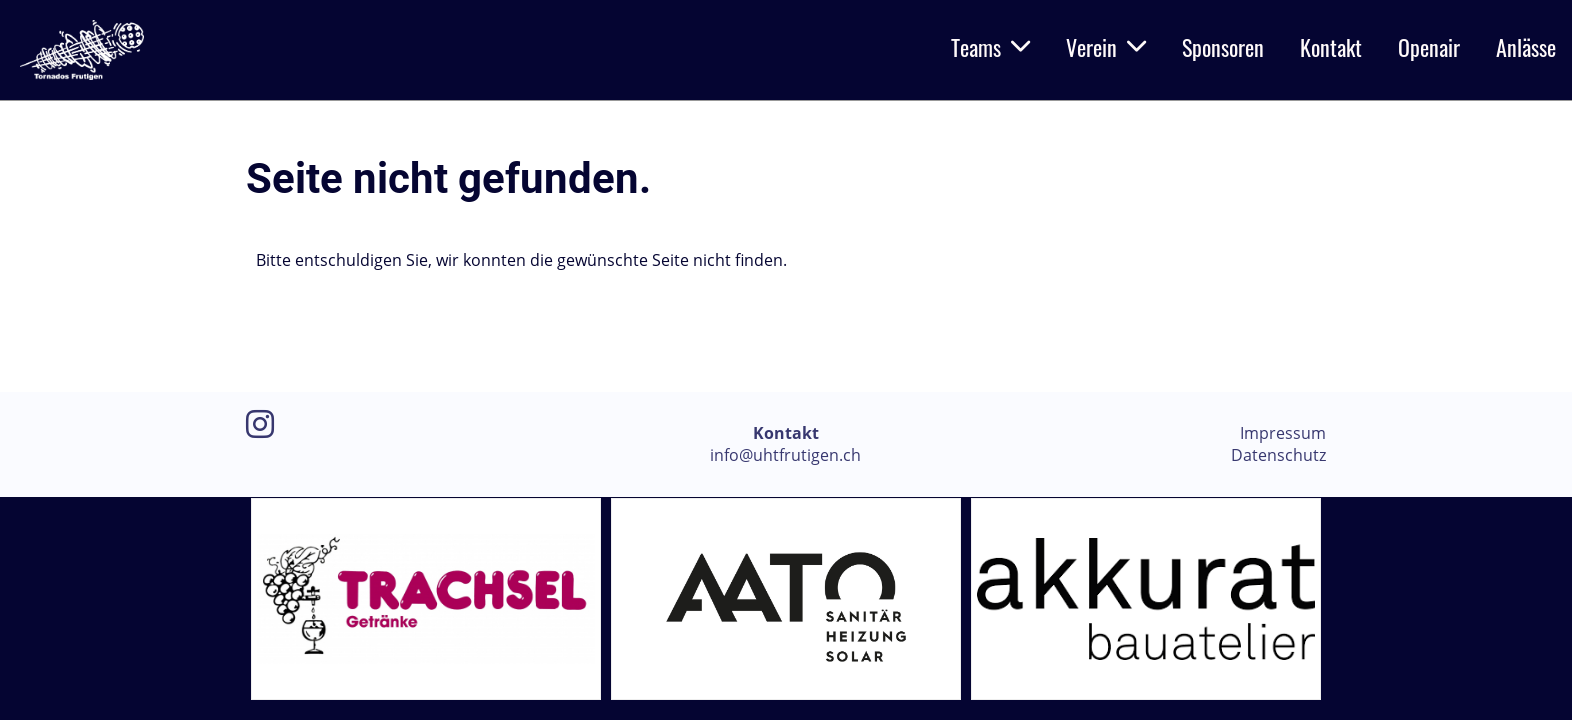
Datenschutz (1278, 455)
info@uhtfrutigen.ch (785, 455)
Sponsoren (1223, 47)
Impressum (1283, 433)
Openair (1429, 47)
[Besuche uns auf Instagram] (260, 423)
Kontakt (1331, 47)
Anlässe (1526, 47)
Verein (1106, 47)
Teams (990, 47)
